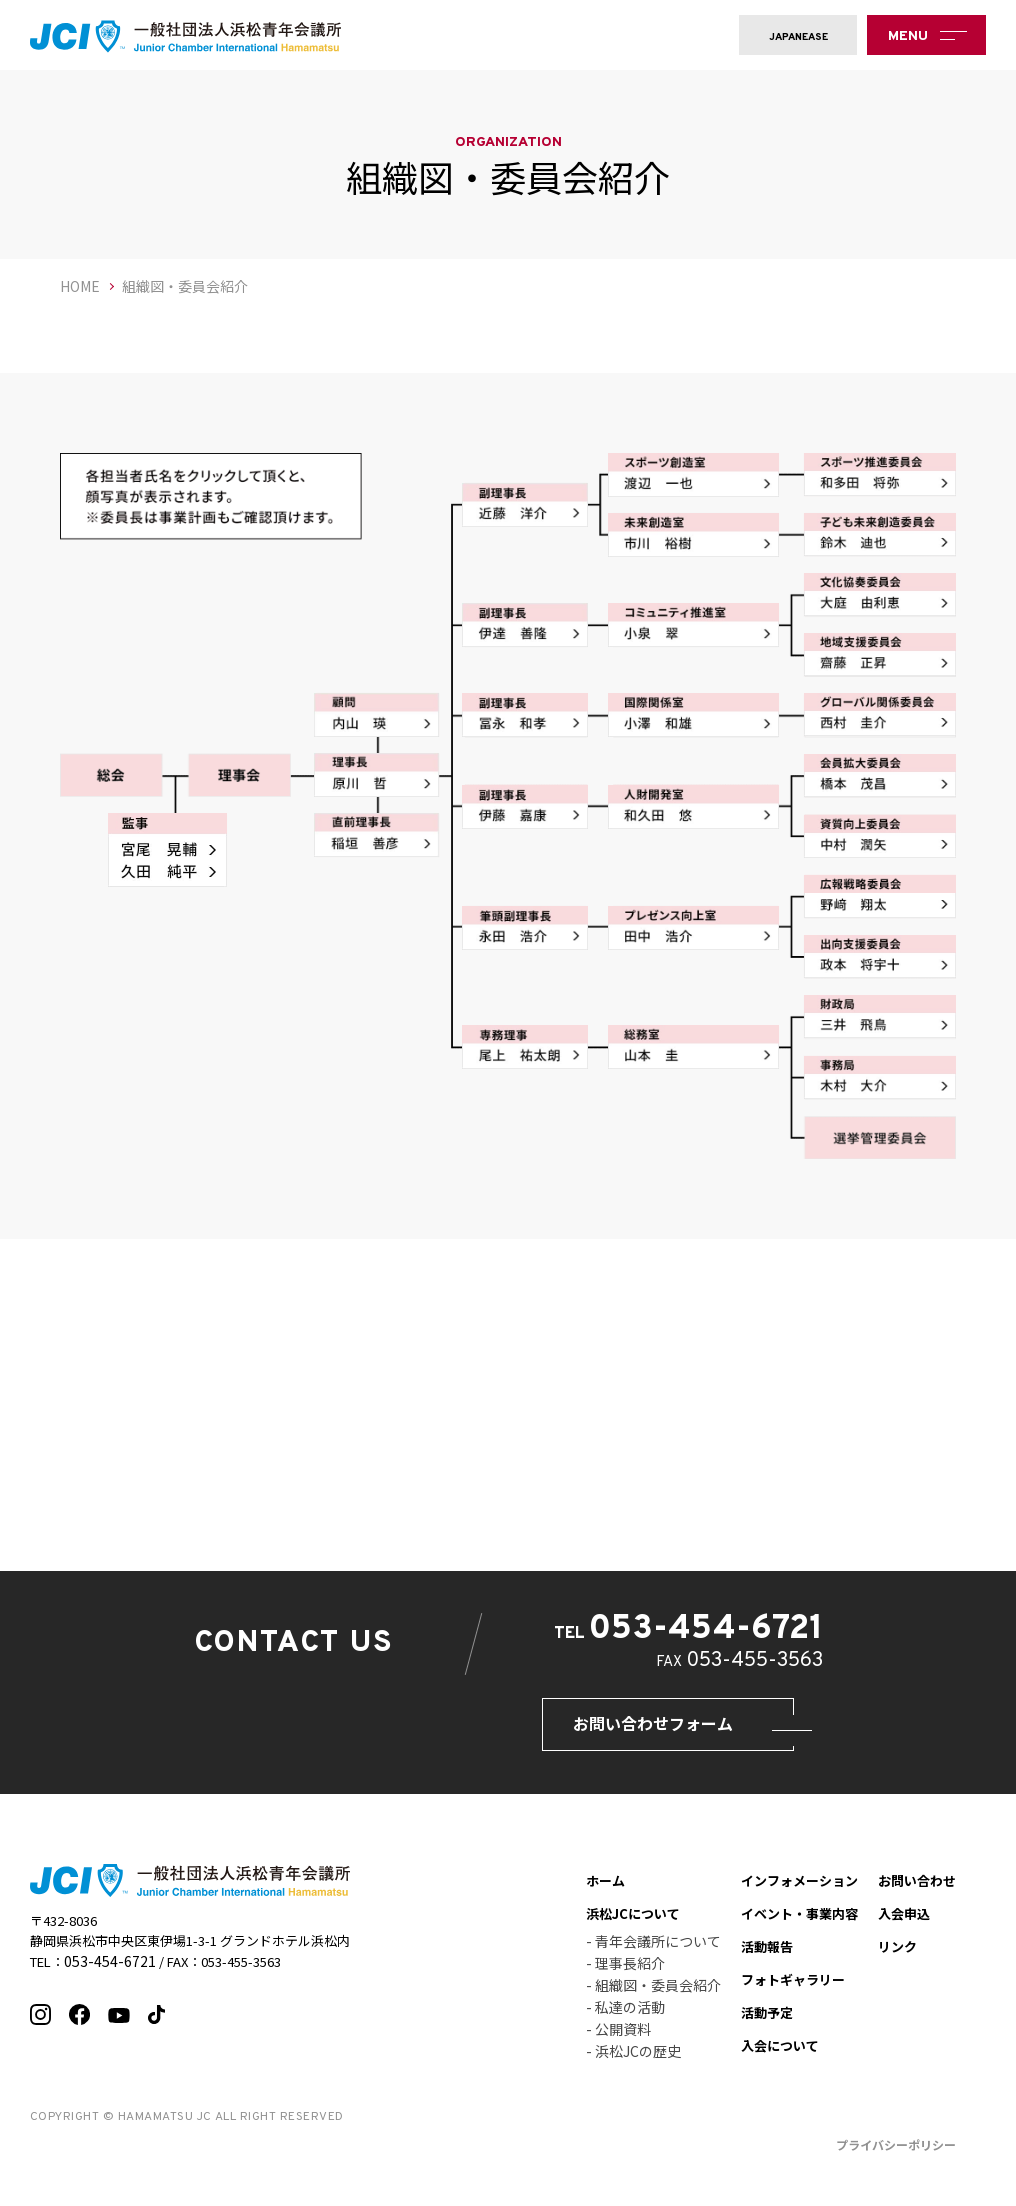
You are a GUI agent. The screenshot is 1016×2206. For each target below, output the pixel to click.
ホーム (605, 1890)
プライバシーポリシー (896, 2154)
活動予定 (767, 2022)
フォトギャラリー (793, 1989)
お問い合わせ (917, 1890)
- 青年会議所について (653, 1951)
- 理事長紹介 (625, 1973)
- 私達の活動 (625, 2017)
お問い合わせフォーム (624, 1728)
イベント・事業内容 (799, 1923)
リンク (897, 1956)
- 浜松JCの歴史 (633, 2061)
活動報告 (767, 1956)
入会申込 (904, 1923)
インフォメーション (799, 1890)
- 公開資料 (618, 2039)
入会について (780, 2055)
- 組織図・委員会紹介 (653, 1995)
